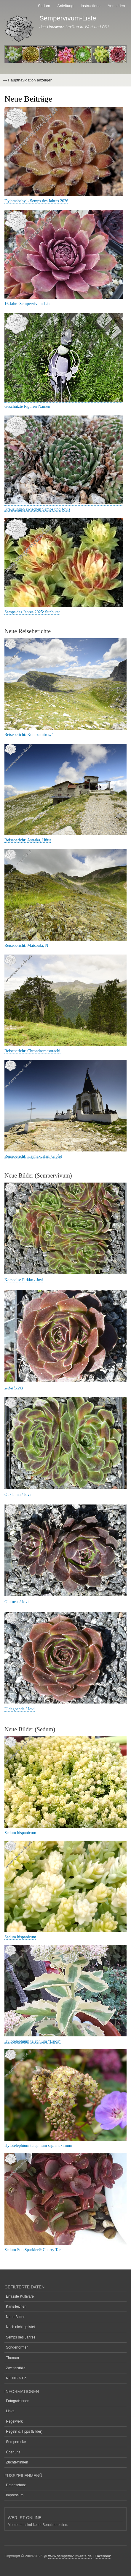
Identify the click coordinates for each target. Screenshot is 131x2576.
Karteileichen (16, 2306)
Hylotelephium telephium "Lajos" (32, 2041)
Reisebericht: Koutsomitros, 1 (29, 734)
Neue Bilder (15, 2317)
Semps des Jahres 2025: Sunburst (32, 612)
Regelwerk (14, 2421)
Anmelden (116, 6)
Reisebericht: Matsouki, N (26, 945)
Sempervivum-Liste (67, 18)
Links (10, 2411)
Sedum (44, 6)
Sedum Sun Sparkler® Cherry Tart (33, 2250)
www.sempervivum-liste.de (70, 2556)
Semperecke (16, 2442)
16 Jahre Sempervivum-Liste (28, 303)
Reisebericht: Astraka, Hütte (27, 840)
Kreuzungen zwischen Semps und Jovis (37, 509)
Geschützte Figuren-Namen (27, 406)
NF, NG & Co (16, 2378)
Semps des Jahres (20, 2337)
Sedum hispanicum (20, 1833)
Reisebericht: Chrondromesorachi (32, 1051)
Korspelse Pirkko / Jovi (23, 1280)
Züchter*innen (17, 2462)
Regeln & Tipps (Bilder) (24, 2431)
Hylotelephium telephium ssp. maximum (38, 2145)
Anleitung (65, 6)
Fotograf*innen (17, 2401)
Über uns (13, 2452)
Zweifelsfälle (15, 2368)
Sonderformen (17, 2347)
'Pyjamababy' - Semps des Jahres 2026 (36, 201)
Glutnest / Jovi (16, 1602)
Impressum (14, 2495)
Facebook (103, 2556)
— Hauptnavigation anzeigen (27, 80)
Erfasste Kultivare (20, 2296)
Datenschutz (16, 2485)
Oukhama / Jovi (17, 1494)
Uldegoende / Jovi (19, 1709)
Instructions (90, 6)
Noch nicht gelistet (20, 2327)
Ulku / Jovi (13, 1387)
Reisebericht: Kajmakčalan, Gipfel (33, 1156)
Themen (12, 2358)
